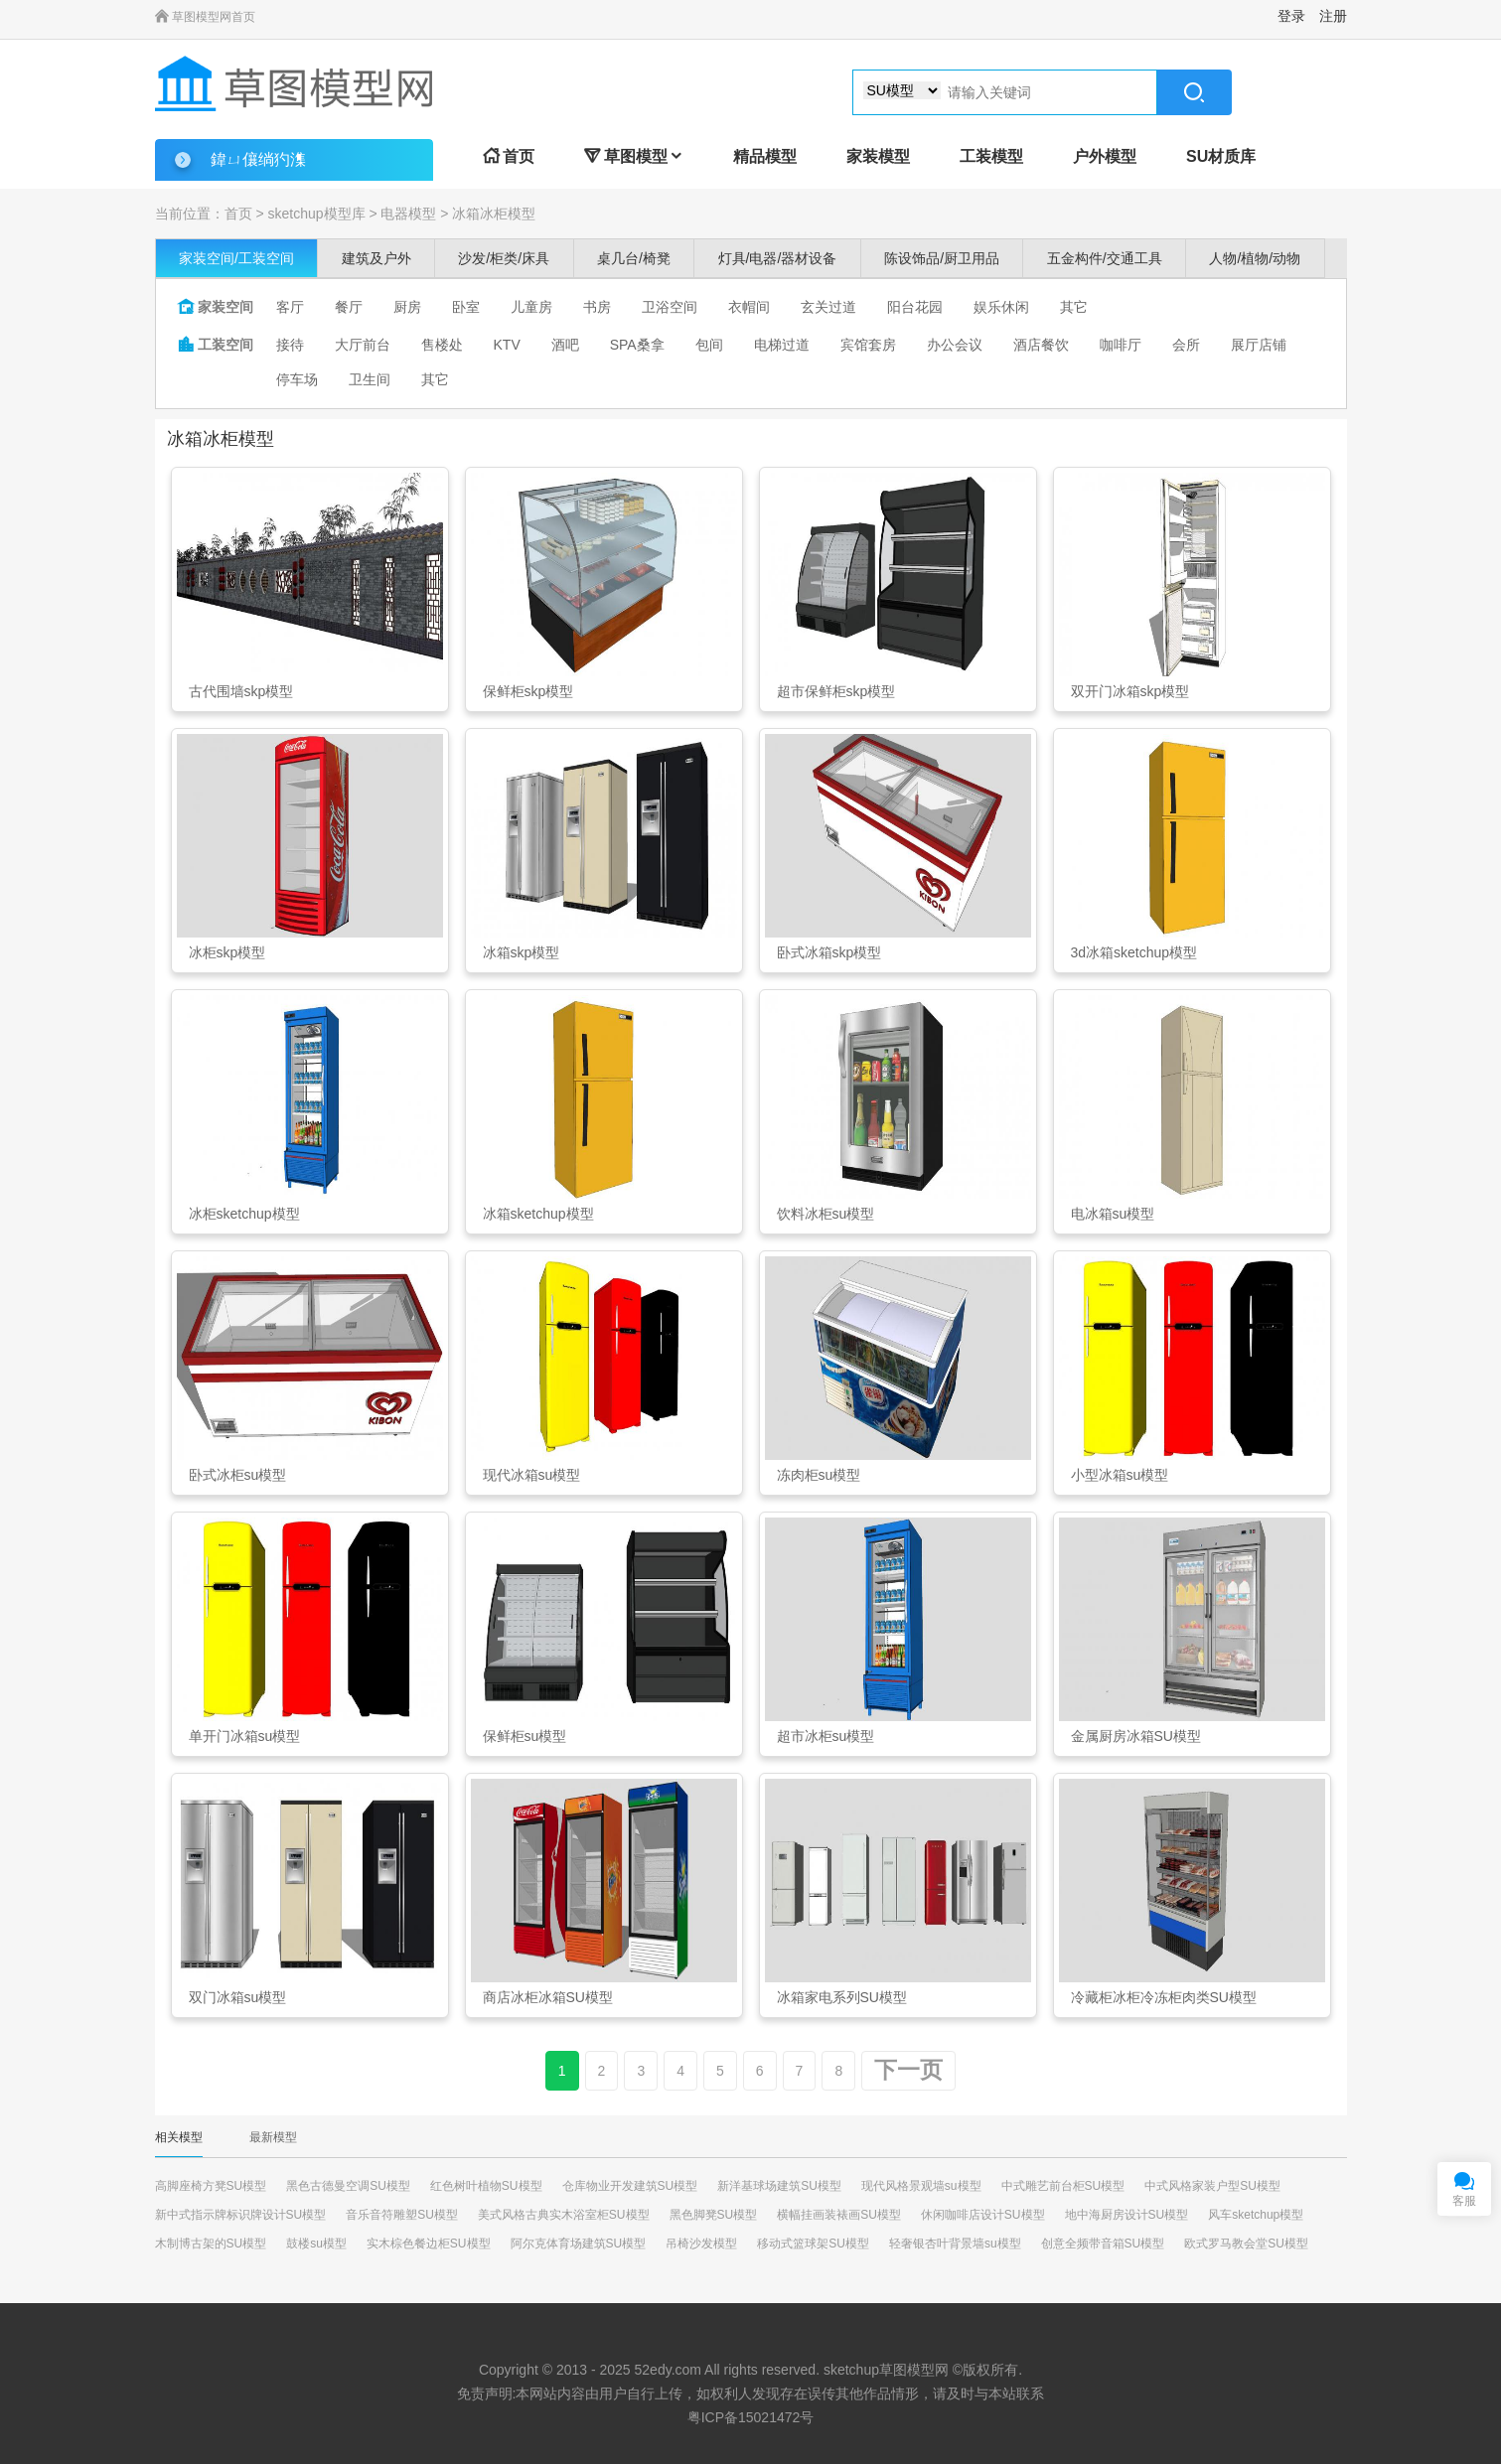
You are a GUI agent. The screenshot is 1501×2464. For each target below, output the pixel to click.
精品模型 (765, 156)
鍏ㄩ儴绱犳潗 (258, 159)
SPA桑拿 (637, 345)
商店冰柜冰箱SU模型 (548, 1997)
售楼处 (442, 345)
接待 (290, 345)
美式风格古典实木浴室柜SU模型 (564, 2215)
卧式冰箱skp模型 (829, 952)
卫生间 (369, 379)
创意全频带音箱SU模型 (1103, 2243)
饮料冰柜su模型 (826, 1214)
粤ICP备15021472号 (751, 2417)
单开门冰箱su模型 (245, 1736)
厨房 (407, 307)
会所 (1186, 345)
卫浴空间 (669, 307)
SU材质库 (1221, 156)
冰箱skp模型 (521, 952)
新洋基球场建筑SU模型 (779, 2186)
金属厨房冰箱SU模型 (1136, 1736)
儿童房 (531, 307)
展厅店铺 (1258, 345)
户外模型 (1104, 156)
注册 (1333, 16)
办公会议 (954, 345)
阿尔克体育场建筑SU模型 (579, 2243)
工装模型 (991, 156)
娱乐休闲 (1001, 307)
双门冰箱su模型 (238, 1997)
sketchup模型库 (316, 213)
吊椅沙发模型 (701, 2243)
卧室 (466, 307)
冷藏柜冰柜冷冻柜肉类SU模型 (1164, 1997)
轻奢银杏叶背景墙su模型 (955, 2243)
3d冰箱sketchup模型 (1134, 952)
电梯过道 (782, 345)
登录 (1291, 16)
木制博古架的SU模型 (211, 2243)
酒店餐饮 (1041, 345)
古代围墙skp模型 (241, 691)
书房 (597, 307)
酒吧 (565, 345)
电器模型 (408, 213)
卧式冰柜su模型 (238, 1475)
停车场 (297, 379)
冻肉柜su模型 (819, 1475)
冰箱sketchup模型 (538, 1214)
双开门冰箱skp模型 (1130, 691)
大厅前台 (362, 345)
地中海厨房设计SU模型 (1127, 2215)
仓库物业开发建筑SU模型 (630, 2186)
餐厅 (349, 307)
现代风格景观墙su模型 (921, 2186)
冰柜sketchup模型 (244, 1214)
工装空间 (215, 345)
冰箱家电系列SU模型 (842, 1997)
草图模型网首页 (205, 17)
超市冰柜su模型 (826, 1736)
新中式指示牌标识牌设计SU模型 (241, 2215)
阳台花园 (915, 307)
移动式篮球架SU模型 (813, 2243)
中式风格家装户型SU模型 (1212, 2186)
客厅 (290, 307)
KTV (507, 345)
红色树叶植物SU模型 (486, 2186)
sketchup (851, 2370)
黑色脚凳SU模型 (714, 2215)
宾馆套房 (868, 345)
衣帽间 (749, 307)
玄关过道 (828, 307)
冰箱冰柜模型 (493, 213)
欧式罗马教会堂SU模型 (1246, 2243)
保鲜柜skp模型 (528, 691)
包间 (709, 345)
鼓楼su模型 (316, 2243)
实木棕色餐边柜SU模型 (429, 2243)
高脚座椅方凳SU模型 (211, 2186)
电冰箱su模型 (1113, 1214)
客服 (1464, 2201)
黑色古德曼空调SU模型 (348, 2186)
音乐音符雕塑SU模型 (402, 2215)
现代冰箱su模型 (532, 1475)
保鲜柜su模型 (525, 1736)
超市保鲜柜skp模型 (836, 691)
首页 (508, 156)
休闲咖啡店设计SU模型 (983, 2215)
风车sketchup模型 (1255, 2215)
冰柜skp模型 (227, 952)
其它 (1074, 307)
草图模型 (633, 156)
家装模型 (878, 156)
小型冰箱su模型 (1120, 1475)
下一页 (908, 2070)
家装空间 (215, 307)
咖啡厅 (1120, 345)
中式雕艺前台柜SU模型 (1063, 2186)
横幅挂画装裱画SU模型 (839, 2215)
